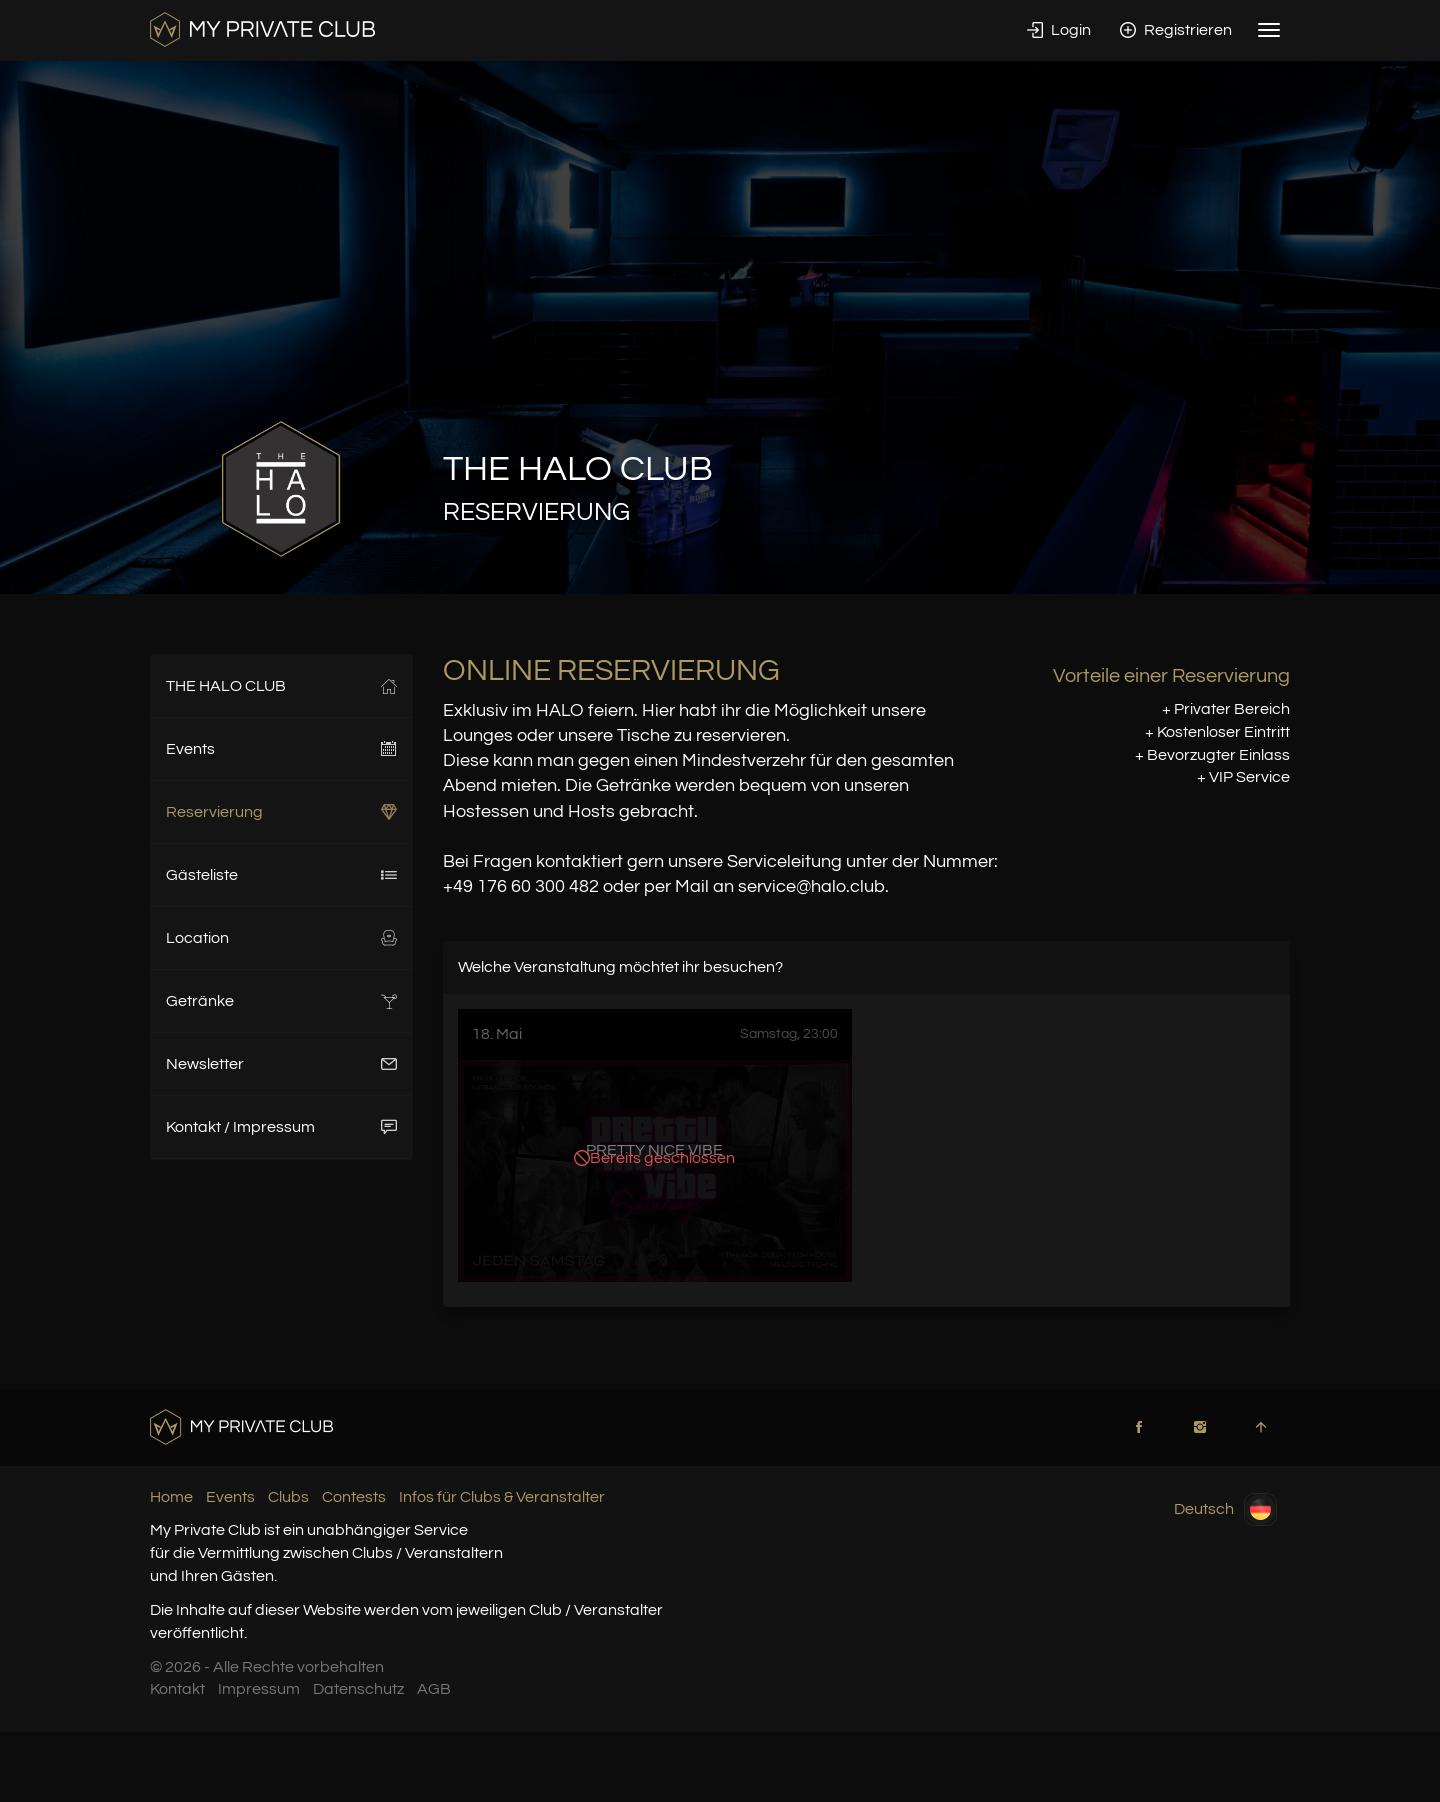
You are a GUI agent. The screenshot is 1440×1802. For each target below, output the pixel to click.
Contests (354, 1497)
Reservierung (281, 812)
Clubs (288, 1497)
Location (281, 938)
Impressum (259, 1689)
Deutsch (1225, 1509)
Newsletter (281, 1064)
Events (281, 749)
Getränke (281, 1001)
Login (1059, 30)
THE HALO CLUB (281, 686)
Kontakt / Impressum (281, 1127)
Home (171, 1497)
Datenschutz (358, 1689)
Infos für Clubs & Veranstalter (502, 1497)
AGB (434, 1689)
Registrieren (1176, 30)
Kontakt (177, 1689)
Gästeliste (281, 875)
